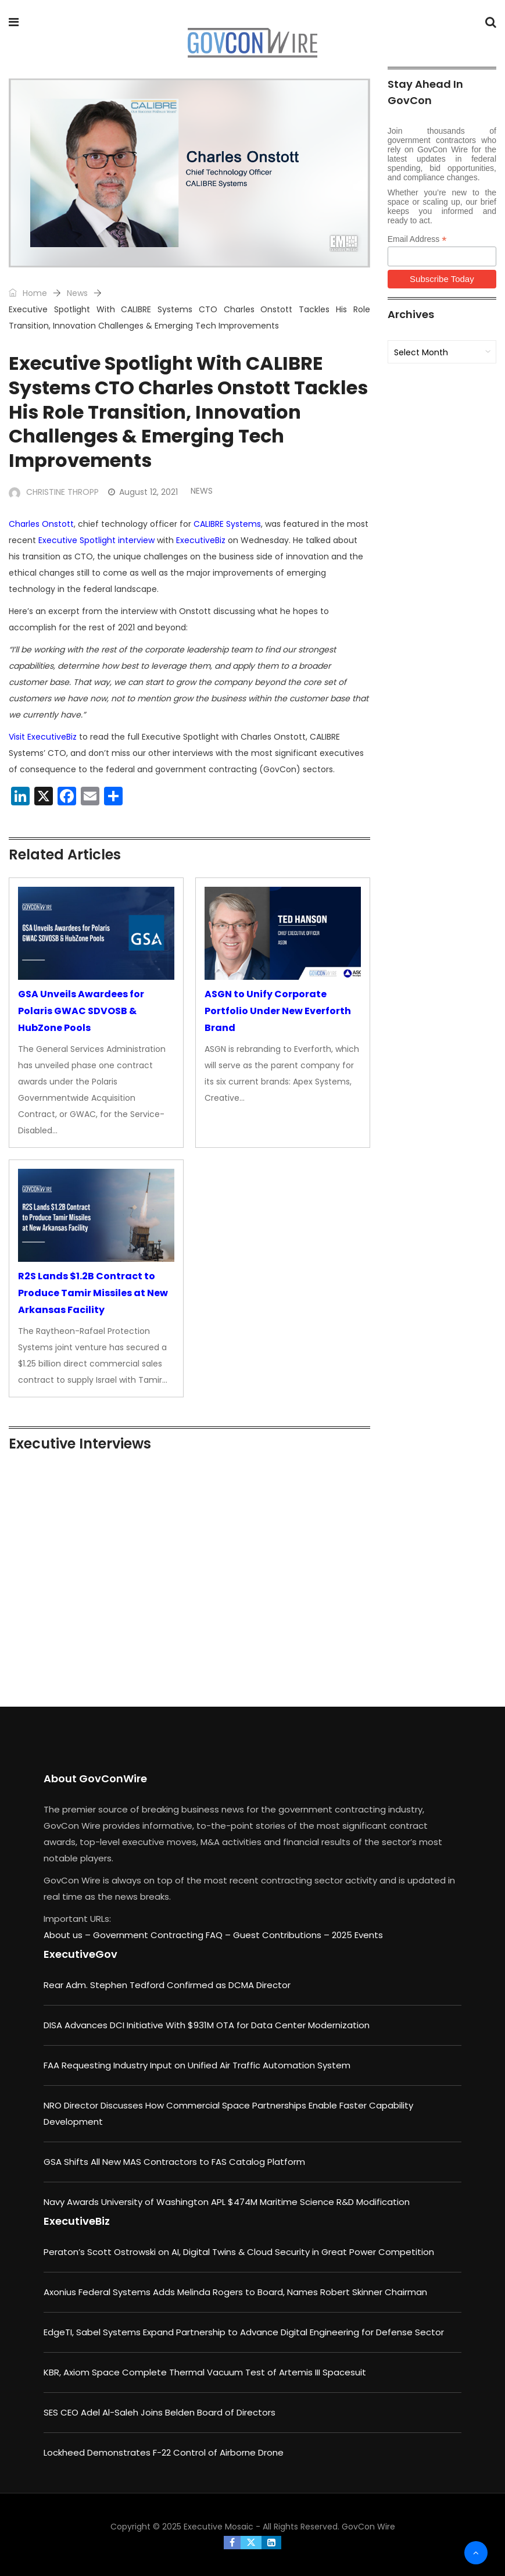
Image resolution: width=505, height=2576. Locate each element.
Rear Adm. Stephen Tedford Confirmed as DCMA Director (167, 1985)
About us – (68, 1935)
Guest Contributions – (282, 1935)
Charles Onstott (41, 524)
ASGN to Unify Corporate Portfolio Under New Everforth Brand (278, 1010)
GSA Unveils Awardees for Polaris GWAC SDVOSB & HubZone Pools (81, 1010)
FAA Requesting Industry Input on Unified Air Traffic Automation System (197, 2065)
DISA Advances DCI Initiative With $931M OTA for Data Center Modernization (207, 2025)
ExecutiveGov (80, 1954)
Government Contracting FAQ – (163, 1935)
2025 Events (357, 1935)
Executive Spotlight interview (96, 540)
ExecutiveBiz (200, 540)
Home (28, 293)
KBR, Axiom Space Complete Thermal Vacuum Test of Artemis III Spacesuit (205, 2372)
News (77, 293)
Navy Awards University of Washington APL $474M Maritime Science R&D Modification (227, 2202)
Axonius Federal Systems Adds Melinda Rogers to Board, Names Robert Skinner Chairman (235, 2292)
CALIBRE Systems (227, 524)
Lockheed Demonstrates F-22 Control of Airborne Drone (164, 2452)
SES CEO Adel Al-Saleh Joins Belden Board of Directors (159, 2412)
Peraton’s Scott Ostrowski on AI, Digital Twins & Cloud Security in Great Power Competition (239, 2252)
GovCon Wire (368, 2526)
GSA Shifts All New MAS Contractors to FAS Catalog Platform (174, 2162)
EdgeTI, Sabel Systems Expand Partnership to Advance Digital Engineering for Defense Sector (244, 2332)
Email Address (417, 239)
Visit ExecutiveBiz (43, 737)
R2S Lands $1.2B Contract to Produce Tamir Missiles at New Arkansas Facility (93, 1292)
